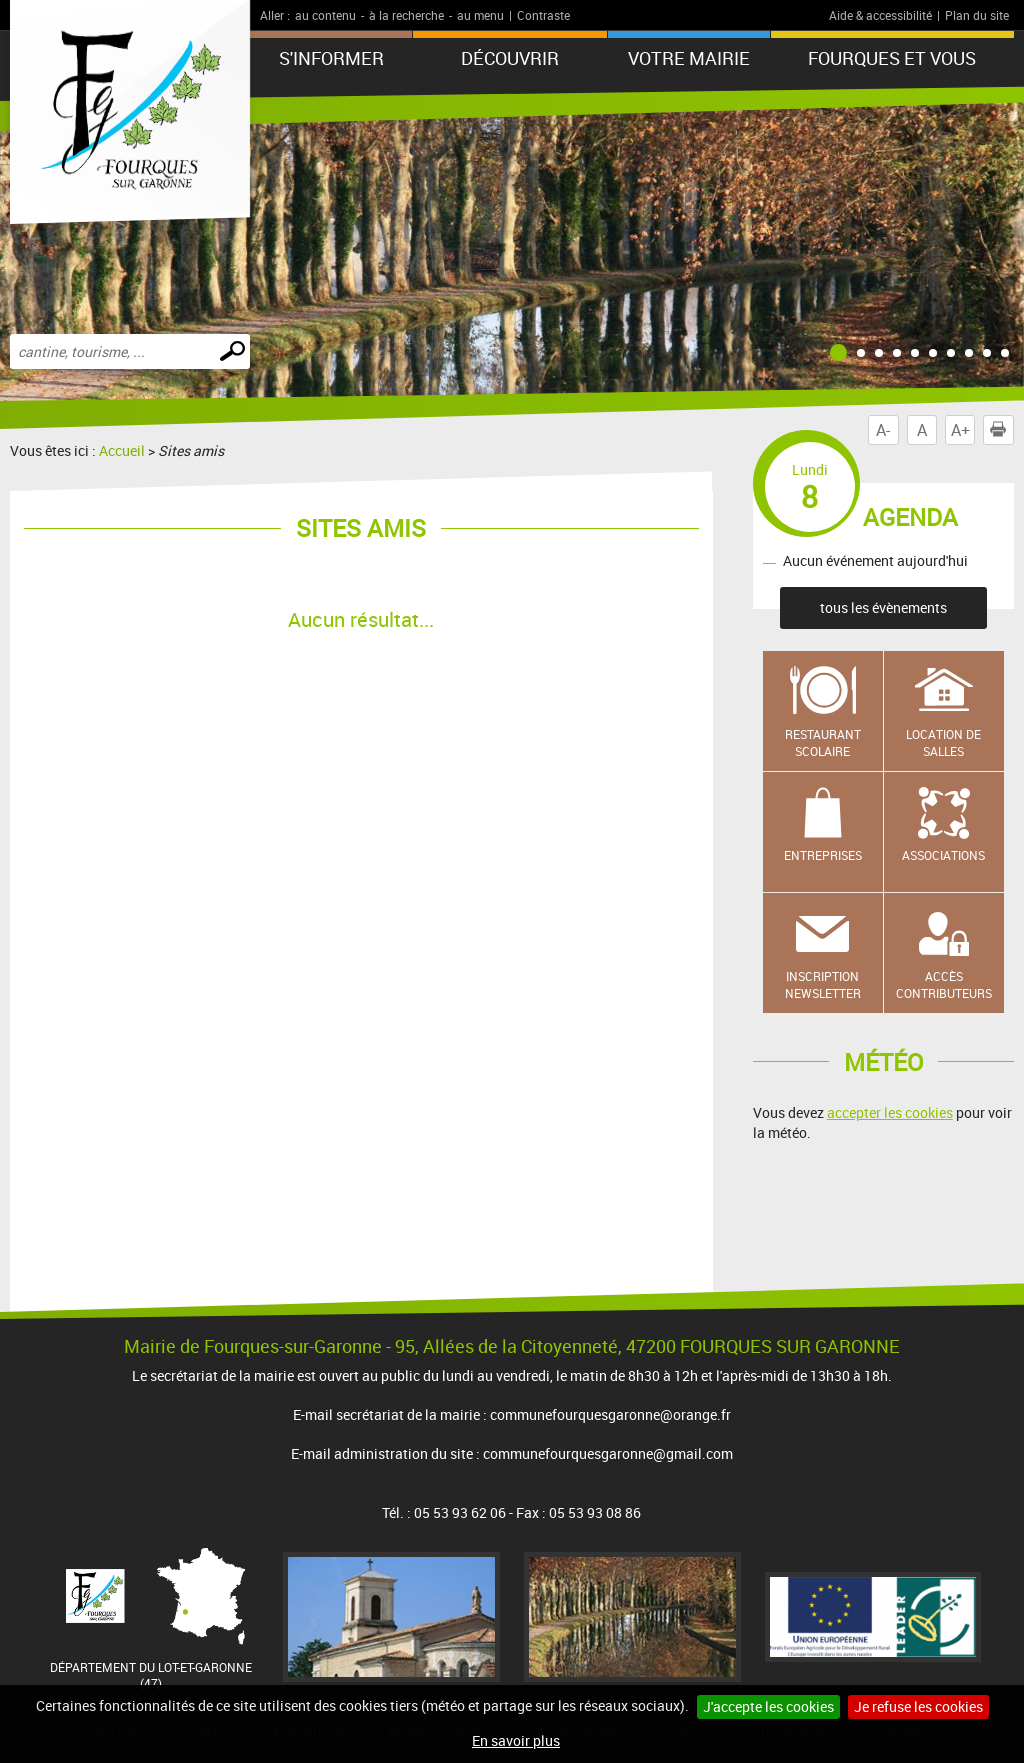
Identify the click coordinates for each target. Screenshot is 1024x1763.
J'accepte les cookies (768, 1706)
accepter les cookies (890, 1112)
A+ (960, 430)
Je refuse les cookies (918, 1706)
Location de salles (943, 742)
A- (883, 430)
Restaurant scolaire (823, 742)
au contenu (325, 15)
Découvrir (510, 58)
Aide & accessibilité (880, 15)
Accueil (122, 450)
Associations (943, 855)
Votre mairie (689, 58)
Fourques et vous (892, 58)
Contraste (543, 15)
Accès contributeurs (944, 984)
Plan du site (977, 15)
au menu (480, 15)
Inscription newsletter (823, 984)
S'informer (331, 58)
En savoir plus (516, 1740)
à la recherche (406, 15)
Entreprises (823, 855)
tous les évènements (883, 607)
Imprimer (1002, 430)
